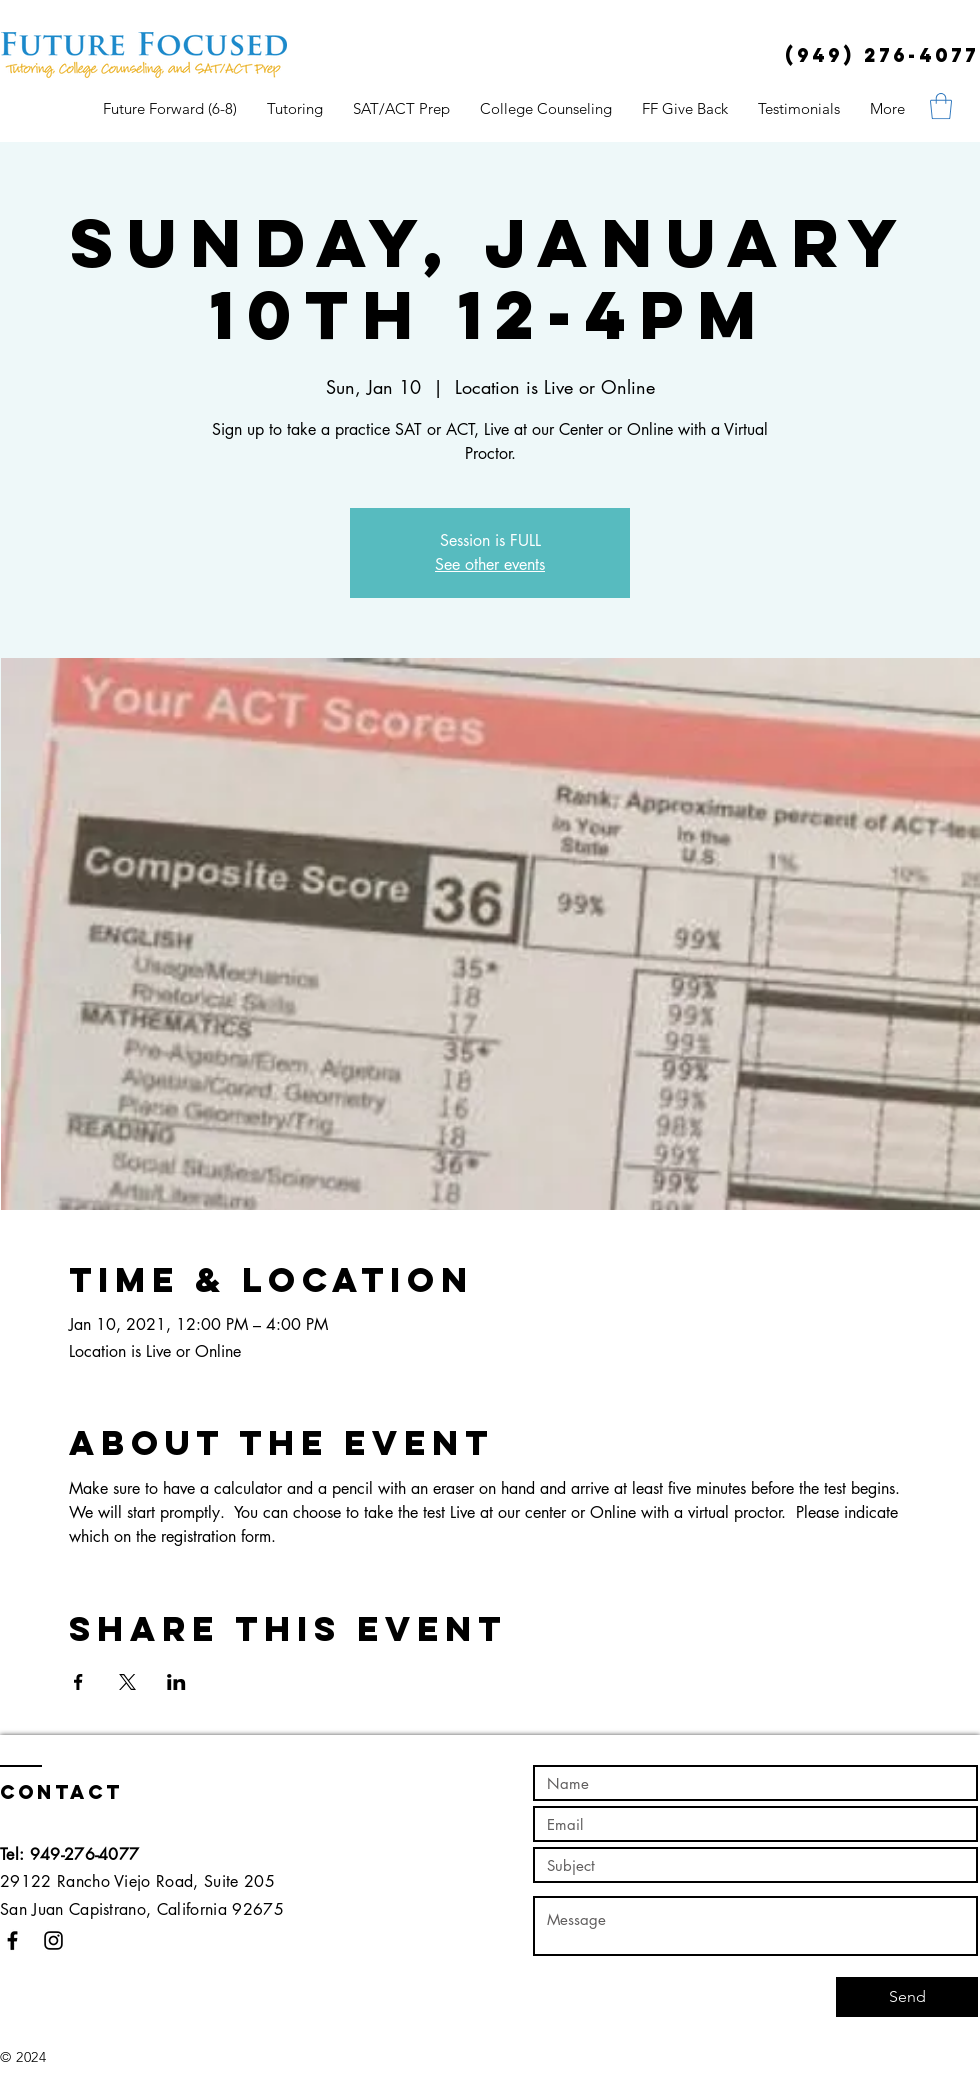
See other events (490, 564)
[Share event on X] (127, 1682)
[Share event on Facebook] (78, 1682)
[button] (941, 106)
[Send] (907, 1997)
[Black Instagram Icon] (53, 1940)
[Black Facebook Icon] (12, 1940)
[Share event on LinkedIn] (176, 1682)
